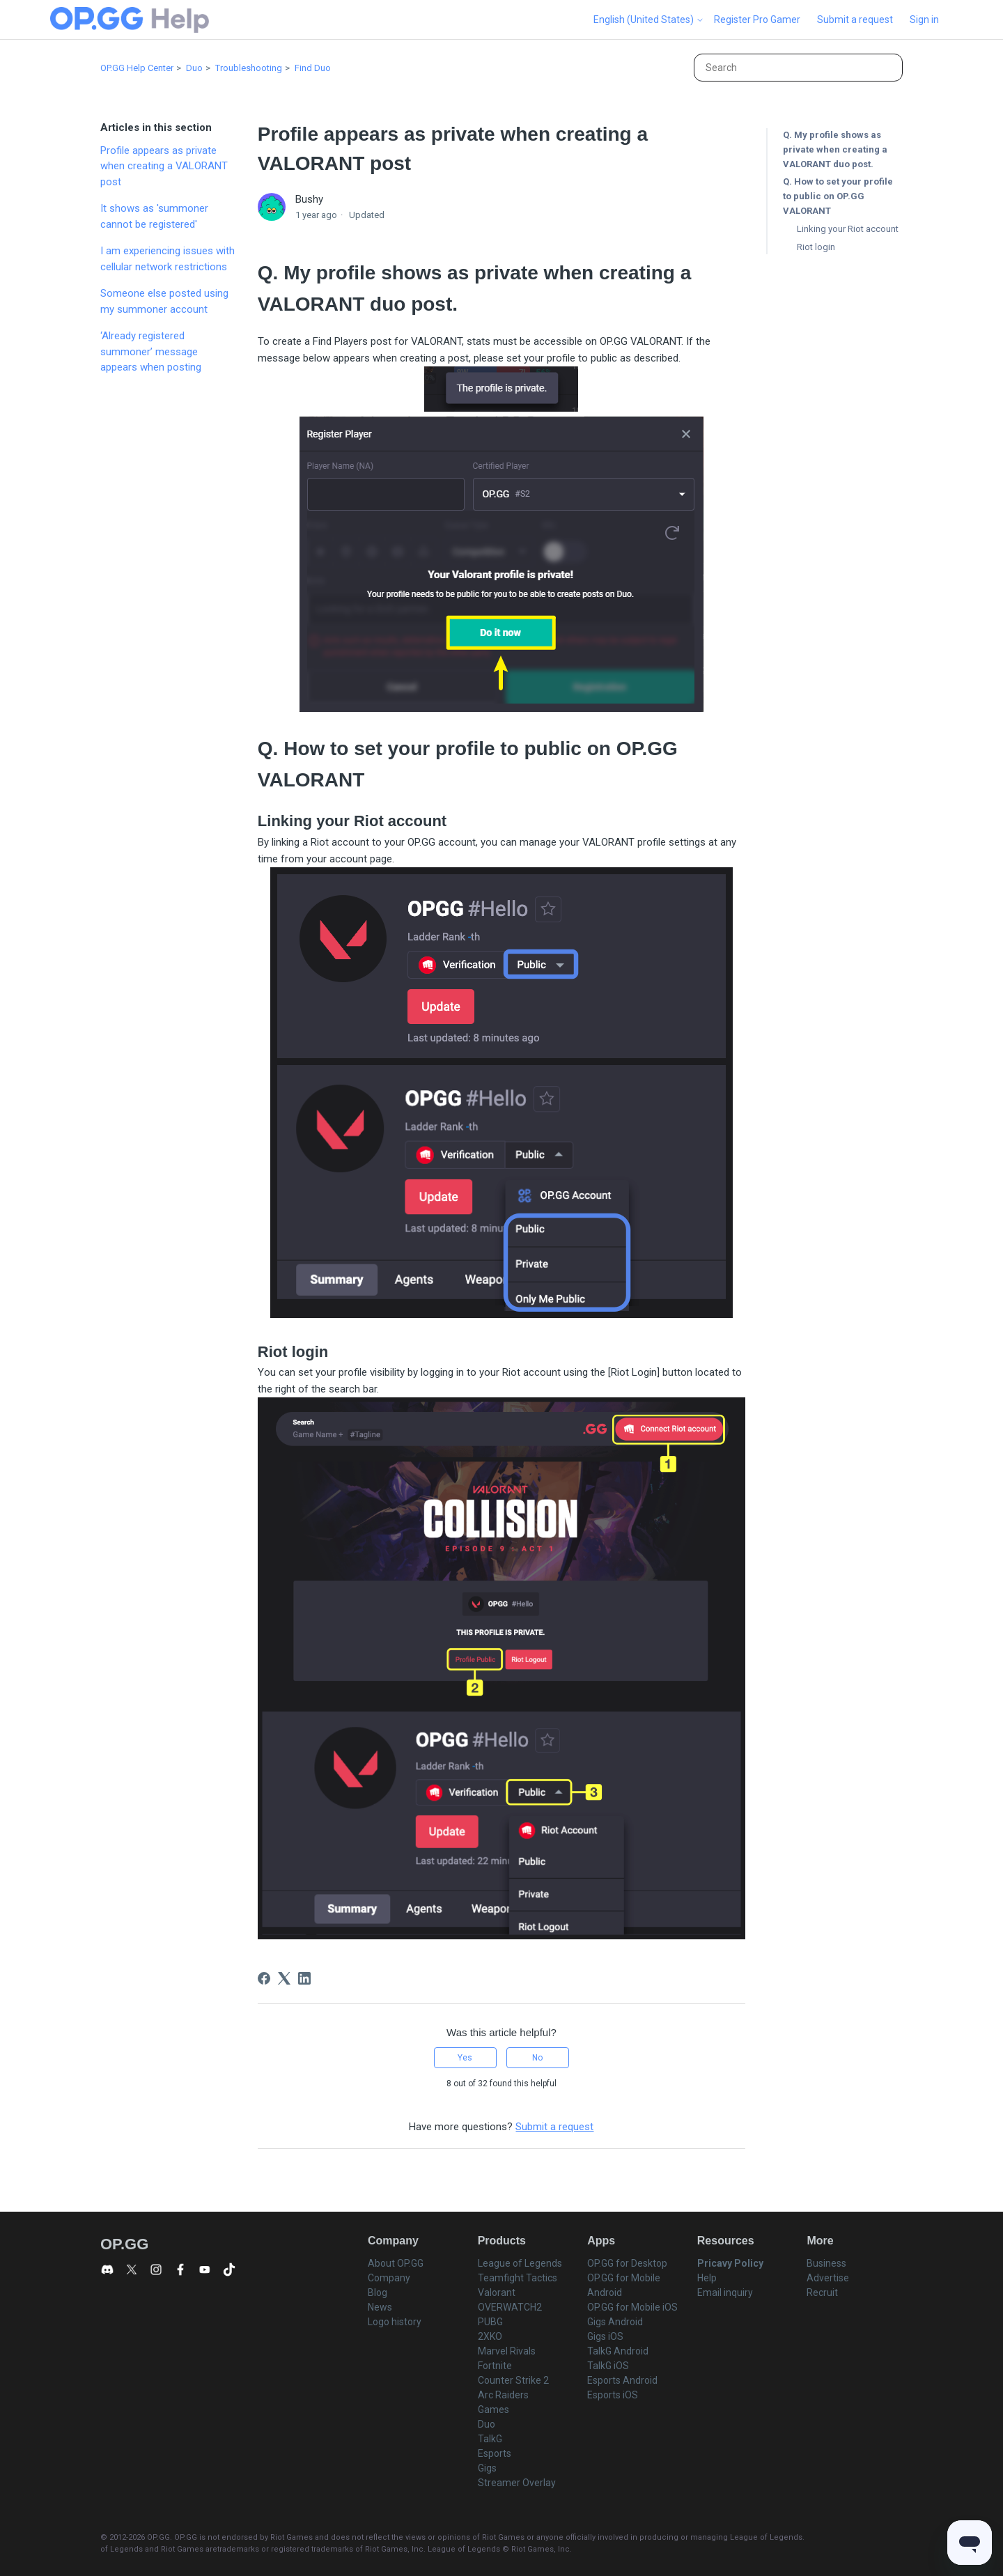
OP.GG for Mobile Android (623, 2285)
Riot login (816, 247)
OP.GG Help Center (136, 68)
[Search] (798, 68)
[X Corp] (284, 1978)
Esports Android (622, 2380)
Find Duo (313, 68)
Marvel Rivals (507, 2351)
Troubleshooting (248, 68)
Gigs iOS (605, 2336)
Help (707, 2277)
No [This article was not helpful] (537, 2058)
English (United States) (648, 19)
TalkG (490, 2438)
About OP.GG (395, 2263)
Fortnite (495, 2365)
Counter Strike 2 (513, 2380)
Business (826, 2263)
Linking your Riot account (848, 229)
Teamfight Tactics (517, 2277)
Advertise (828, 2277)
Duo (194, 68)
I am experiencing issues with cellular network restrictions (167, 259)
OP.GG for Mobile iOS (632, 2307)
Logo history (394, 2321)
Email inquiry (725, 2292)
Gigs (487, 2468)
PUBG (490, 2321)
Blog (377, 2292)
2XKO (490, 2336)
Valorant (496, 2292)
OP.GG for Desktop (627, 2263)
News (380, 2307)
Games (493, 2409)
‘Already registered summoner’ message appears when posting (150, 351)
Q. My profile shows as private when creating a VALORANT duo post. (835, 149)
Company (389, 2277)
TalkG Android (617, 2351)
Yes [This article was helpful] (465, 2058)
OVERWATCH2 (510, 2307)
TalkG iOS (608, 2365)
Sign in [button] (924, 19)
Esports (494, 2453)
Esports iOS (612, 2394)
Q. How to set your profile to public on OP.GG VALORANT (838, 196)
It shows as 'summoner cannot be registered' (154, 216)
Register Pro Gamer (757, 19)
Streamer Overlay (517, 2482)
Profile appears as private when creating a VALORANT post (164, 166)
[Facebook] (264, 1978)
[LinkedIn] (304, 1978)
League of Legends (520, 2263)
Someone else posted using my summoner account (164, 301)
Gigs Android (615, 2321)
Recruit (822, 2292)
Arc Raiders (503, 2394)
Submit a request (855, 19)
